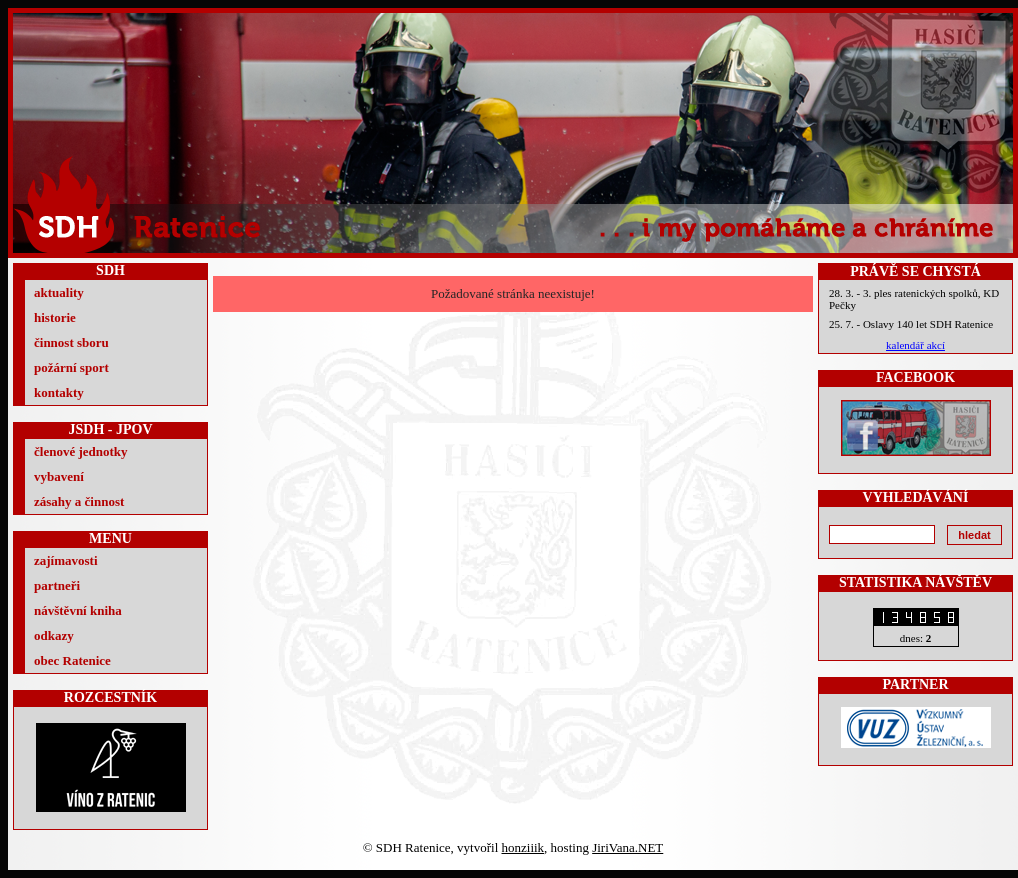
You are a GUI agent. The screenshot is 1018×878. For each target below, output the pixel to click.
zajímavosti (66, 560)
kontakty (59, 392)
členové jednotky (81, 451)
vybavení (59, 476)
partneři (57, 585)
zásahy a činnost (79, 501)
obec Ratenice (72, 660)
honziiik (523, 847)
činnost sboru (71, 342)
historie (55, 317)
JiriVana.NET (627, 847)
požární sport (71, 367)
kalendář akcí (915, 345)
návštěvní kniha (78, 610)
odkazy (54, 635)
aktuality (59, 292)
